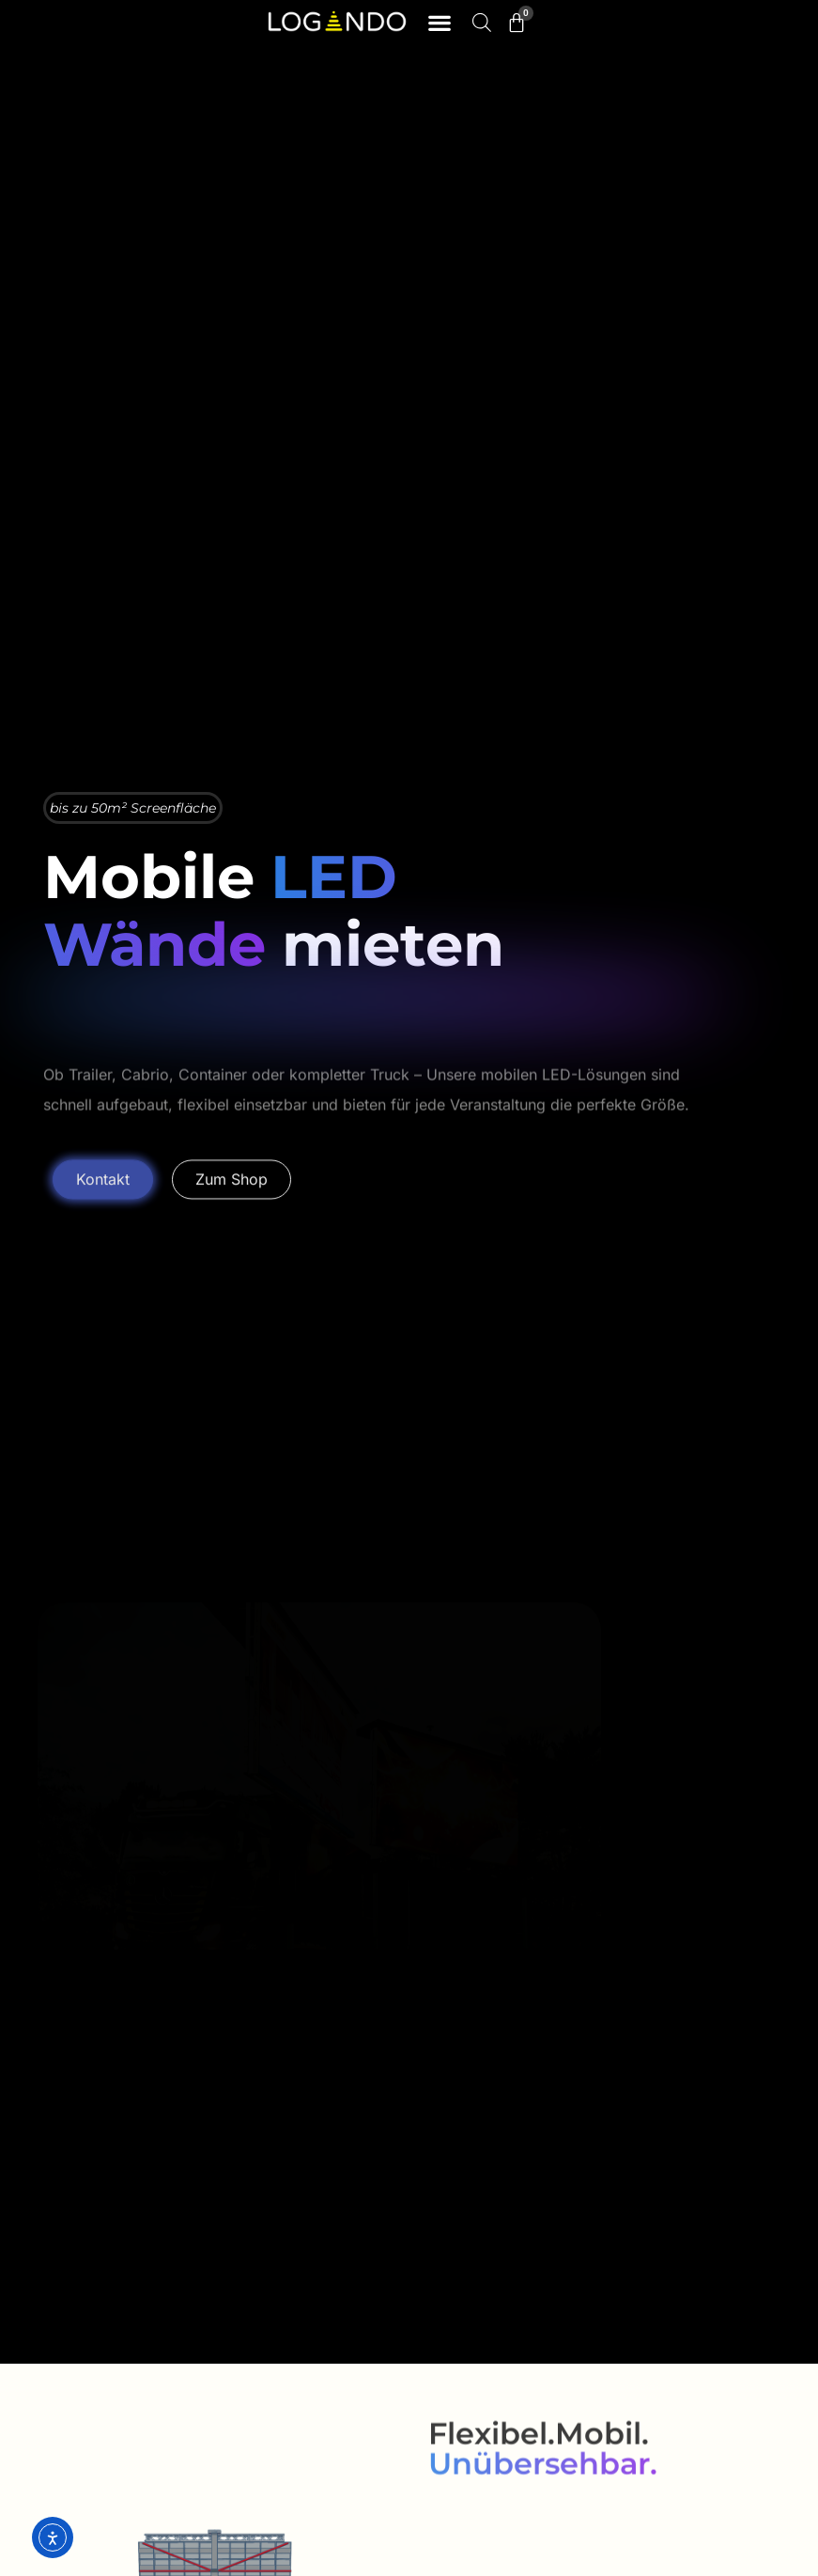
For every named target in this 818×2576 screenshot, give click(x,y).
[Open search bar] (481, 22)
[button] (440, 23)
